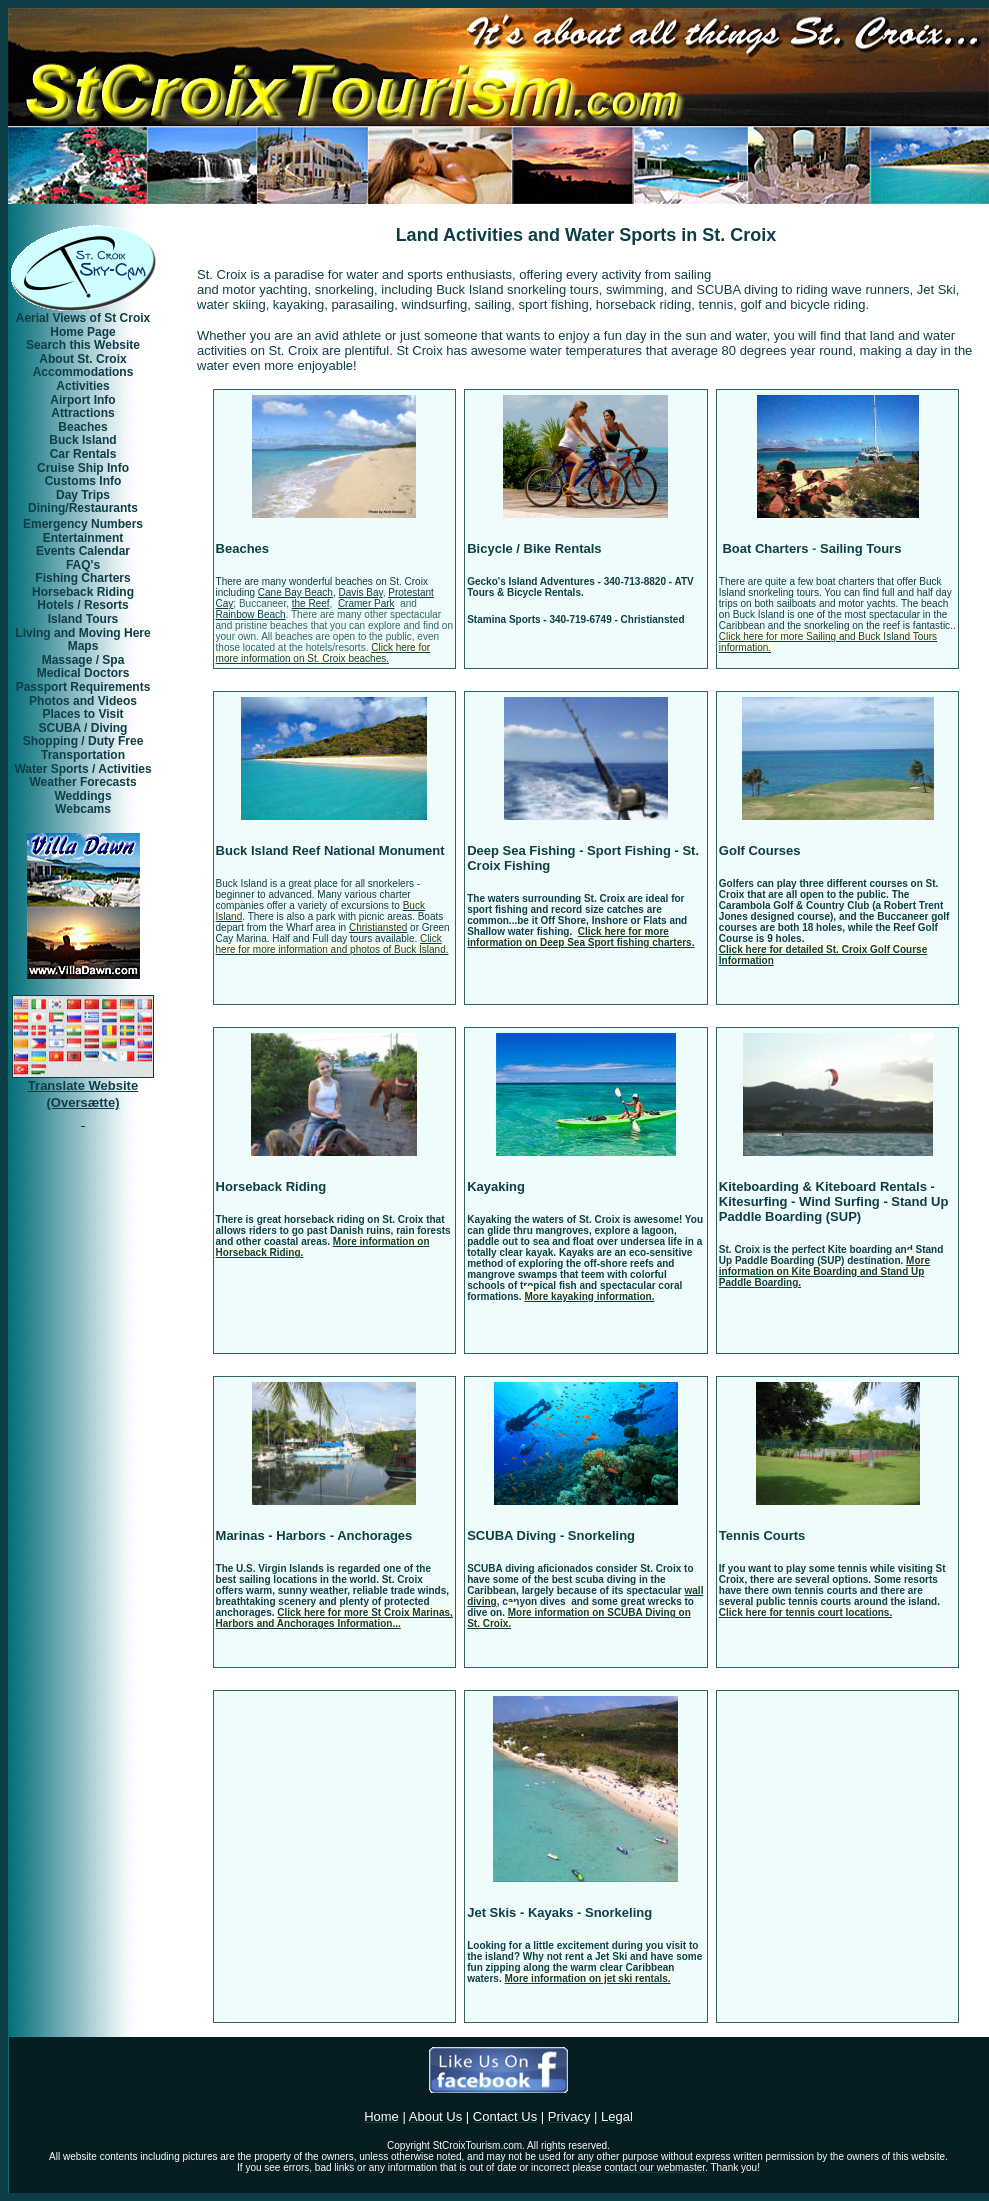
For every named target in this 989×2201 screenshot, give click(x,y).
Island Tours (83, 619)
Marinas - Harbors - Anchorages (314, 1535)
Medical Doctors (83, 673)
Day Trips (83, 495)
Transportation (83, 755)
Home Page (82, 332)
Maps (83, 646)
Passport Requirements (83, 687)
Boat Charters (764, 548)
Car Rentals (83, 454)
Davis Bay (360, 592)
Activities (82, 386)
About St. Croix (82, 359)
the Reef (311, 603)
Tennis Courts (762, 1535)
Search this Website (83, 345)
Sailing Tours (860, 548)
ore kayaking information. (594, 1296)
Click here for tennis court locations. (805, 1612)
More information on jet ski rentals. (587, 1978)
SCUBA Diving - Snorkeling (551, 1535)
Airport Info (82, 400)
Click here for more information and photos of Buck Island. (332, 944)
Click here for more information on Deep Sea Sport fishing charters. (580, 937)
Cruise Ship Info (83, 468)
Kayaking (496, 1186)
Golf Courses (760, 850)
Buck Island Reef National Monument (330, 850)
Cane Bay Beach (295, 592)
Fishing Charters (82, 578)
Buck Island (82, 440)
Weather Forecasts (82, 782)
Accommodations (83, 372)
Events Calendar (83, 551)
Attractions (82, 413)
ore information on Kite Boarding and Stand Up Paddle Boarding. (824, 1271)
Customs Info (83, 481)
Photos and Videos (83, 701)
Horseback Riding (271, 1186)
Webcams (83, 809)
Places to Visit (82, 714)
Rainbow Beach (251, 614)
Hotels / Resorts (82, 605)
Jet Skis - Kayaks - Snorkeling (559, 1912)
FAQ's (83, 565)
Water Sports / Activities (82, 769)
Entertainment (83, 538)
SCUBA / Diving (83, 728)
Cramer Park (366, 603)
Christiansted (378, 927)
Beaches (242, 548)
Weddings (82, 796)
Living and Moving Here (82, 633)
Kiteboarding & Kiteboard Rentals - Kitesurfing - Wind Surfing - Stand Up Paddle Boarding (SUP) (834, 1201)
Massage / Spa (83, 660)
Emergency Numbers (83, 524)
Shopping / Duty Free (83, 741)
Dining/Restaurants (83, 508)
